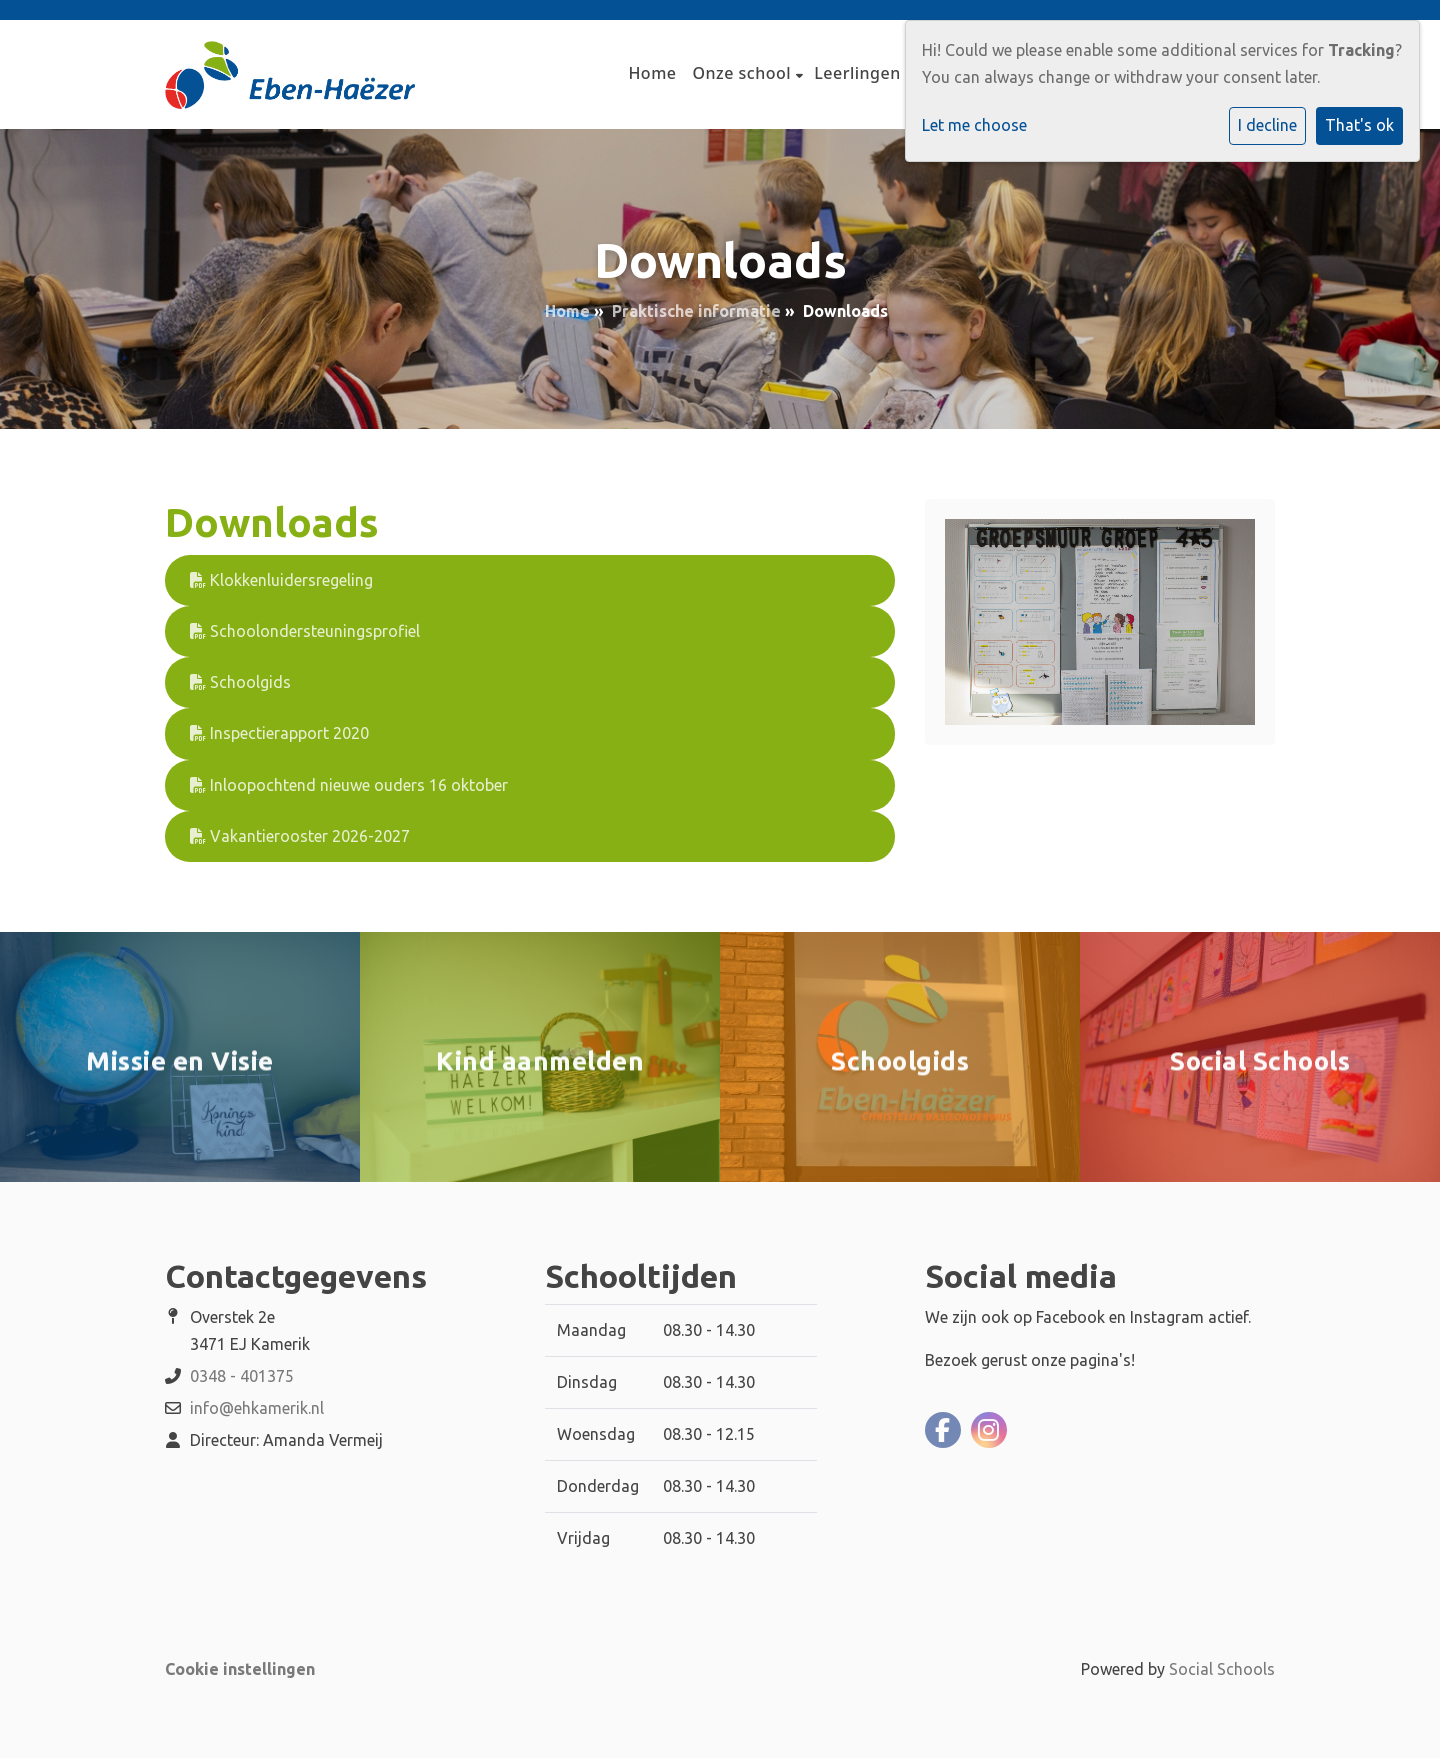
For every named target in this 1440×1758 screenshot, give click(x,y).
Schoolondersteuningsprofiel (305, 631)
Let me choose (974, 125)
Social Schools (1222, 1669)
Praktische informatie (696, 311)
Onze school (744, 73)
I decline (1267, 125)
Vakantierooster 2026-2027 (300, 836)
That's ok (1359, 125)
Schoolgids (240, 682)
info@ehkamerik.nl (257, 1408)
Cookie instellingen (240, 1669)
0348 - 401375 (242, 1376)
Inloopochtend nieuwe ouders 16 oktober (349, 785)
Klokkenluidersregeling (281, 580)
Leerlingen (859, 73)
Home (652, 73)
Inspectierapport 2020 (279, 733)
